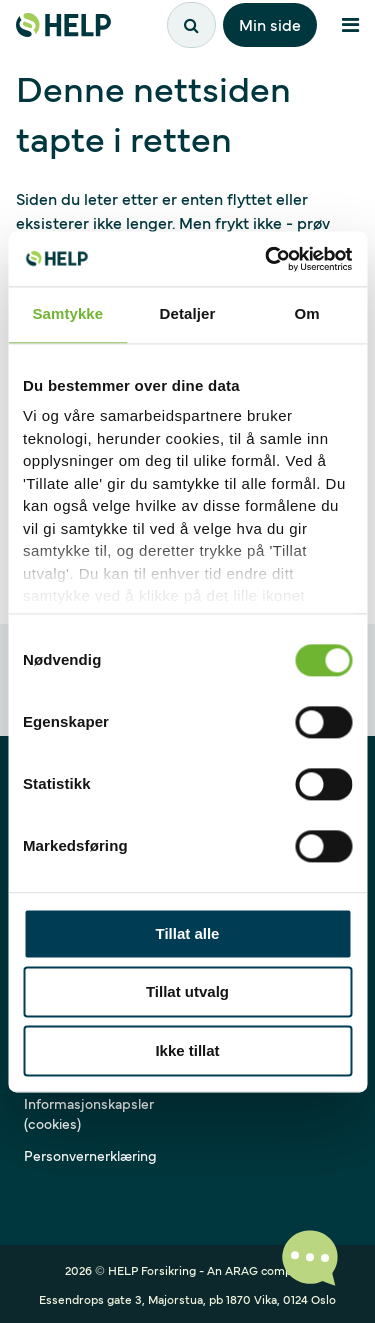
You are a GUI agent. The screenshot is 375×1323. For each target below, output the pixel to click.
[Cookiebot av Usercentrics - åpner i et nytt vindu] (267, 259)
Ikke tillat (187, 1050)
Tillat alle (188, 933)
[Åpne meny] (350, 25)
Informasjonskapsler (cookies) (89, 1113)
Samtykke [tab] (67, 313)
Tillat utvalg (187, 992)
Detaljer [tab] (188, 313)
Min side (270, 24)
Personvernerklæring (90, 1155)
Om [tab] (307, 313)
